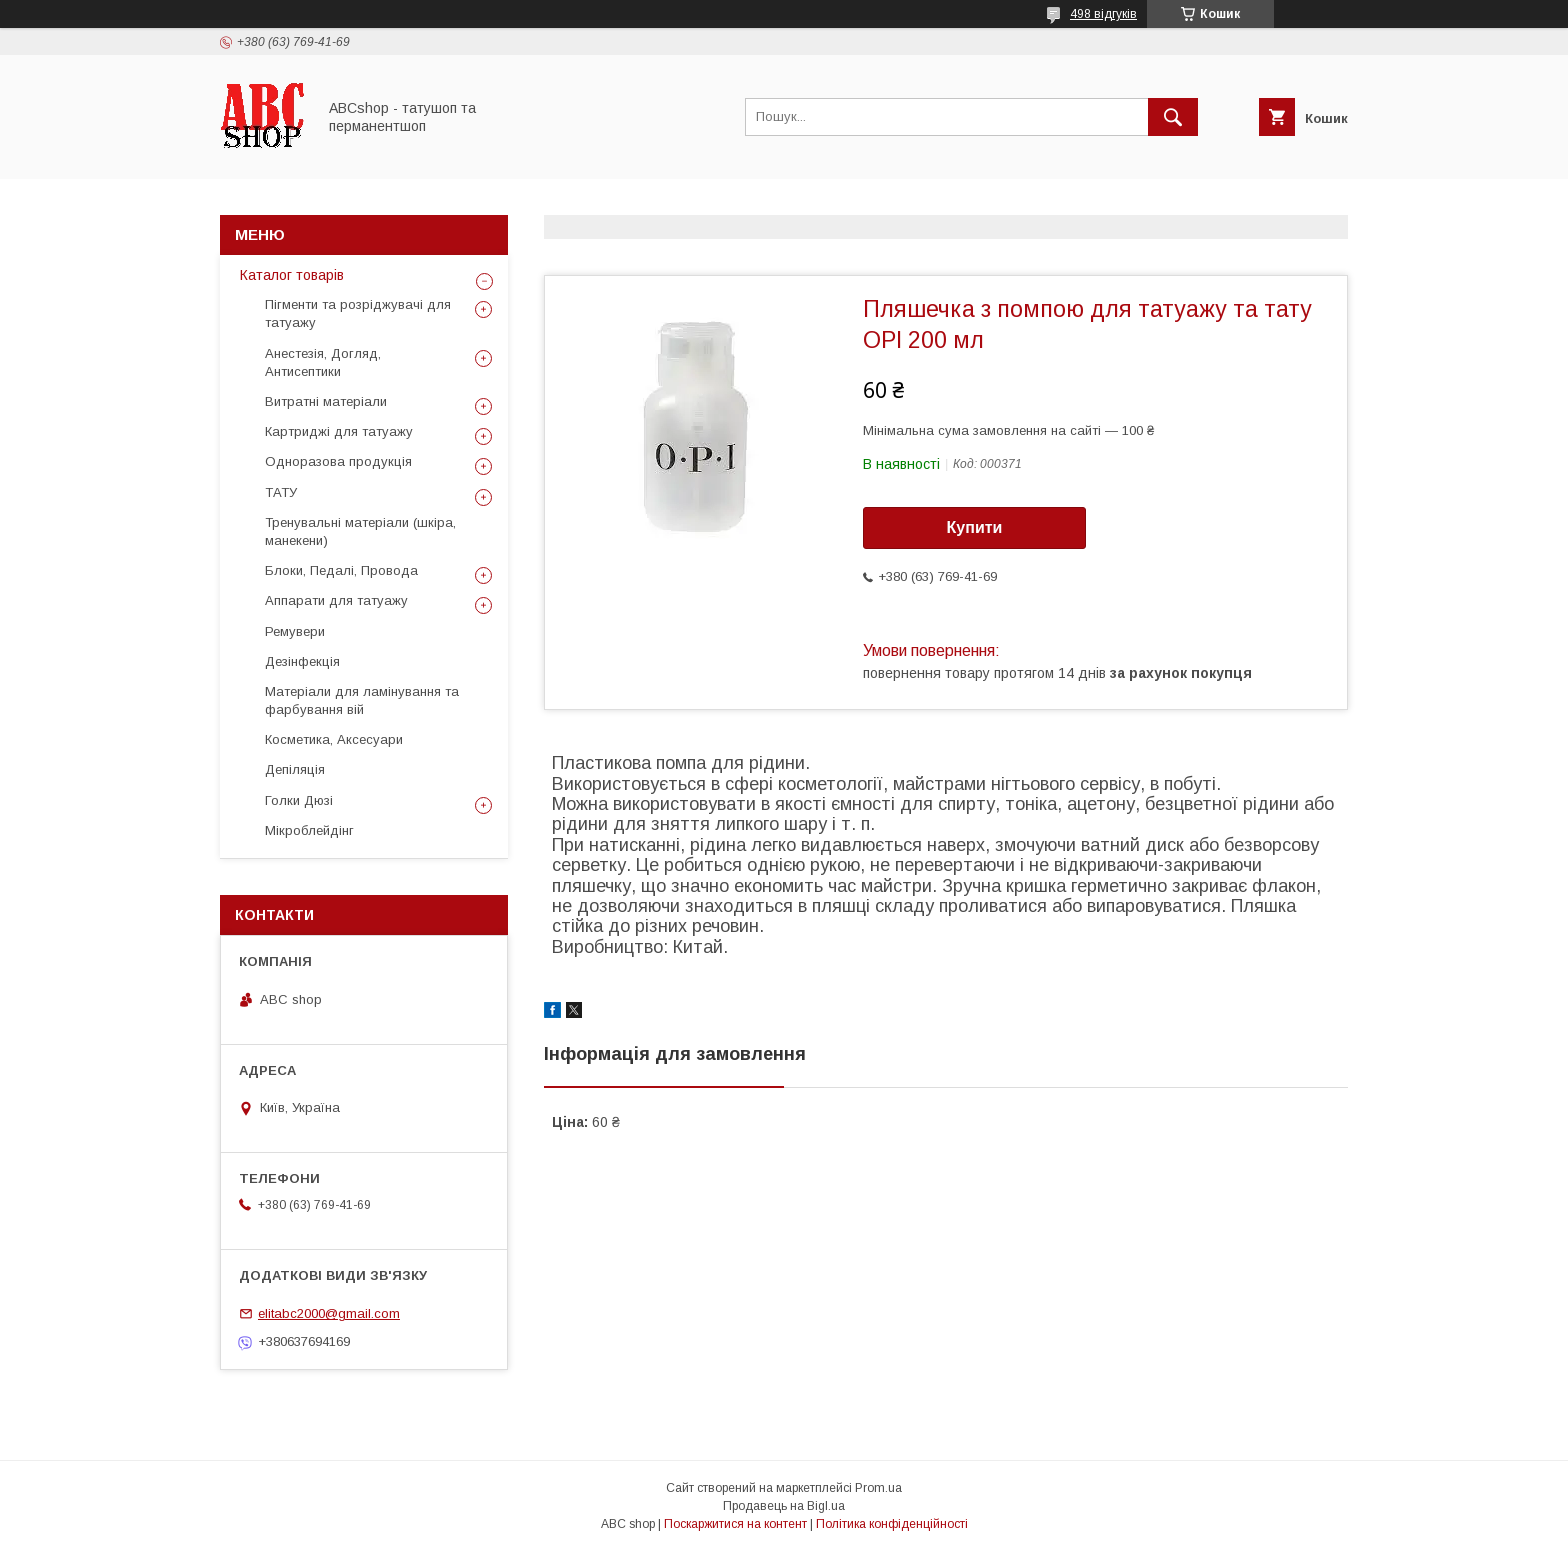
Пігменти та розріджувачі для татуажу (358, 313)
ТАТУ (281, 492)
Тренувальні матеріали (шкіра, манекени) (360, 531)
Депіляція (295, 769)
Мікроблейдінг (309, 830)
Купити (975, 527)
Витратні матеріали (326, 401)
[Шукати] (1173, 117)
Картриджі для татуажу (339, 431)
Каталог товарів (292, 275)
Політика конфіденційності (892, 1524)
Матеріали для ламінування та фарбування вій (362, 700)
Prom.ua (878, 1488)
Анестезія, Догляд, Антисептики (323, 362)
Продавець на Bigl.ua (784, 1506)
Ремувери (295, 631)
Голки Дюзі (299, 800)
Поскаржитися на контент (735, 1524)
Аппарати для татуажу (336, 600)
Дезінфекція (302, 661)
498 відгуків (1103, 14)
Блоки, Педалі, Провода (341, 570)
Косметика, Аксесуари (334, 739)
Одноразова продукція (338, 461)
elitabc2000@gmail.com (329, 1313)
